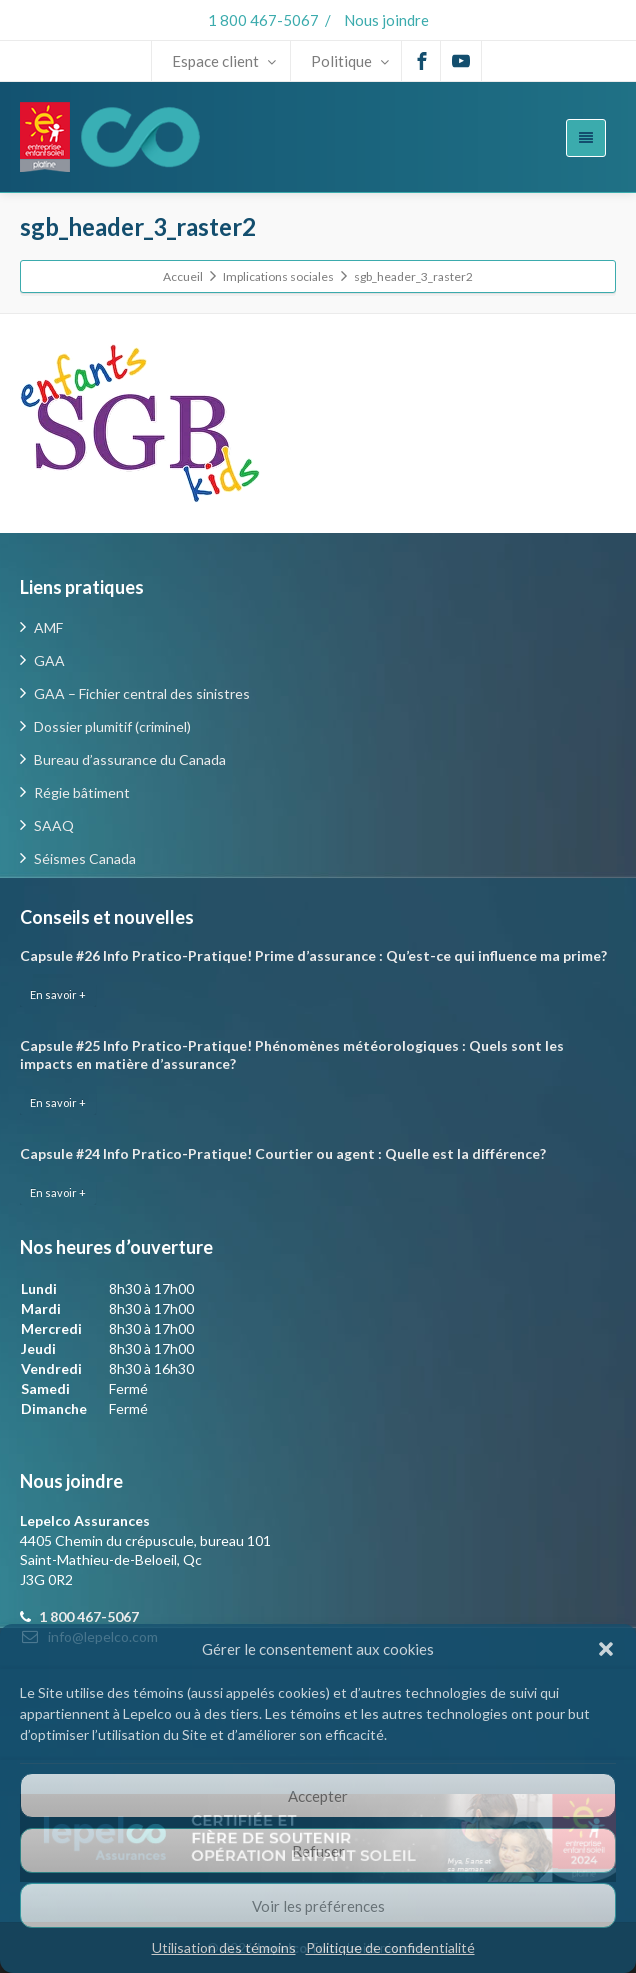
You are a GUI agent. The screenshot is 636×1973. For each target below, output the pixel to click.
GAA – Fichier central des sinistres (142, 693)
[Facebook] (422, 61)
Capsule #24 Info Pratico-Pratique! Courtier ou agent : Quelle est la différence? (283, 1153)
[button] (606, 1649)
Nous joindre (386, 20)
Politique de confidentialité (390, 1947)
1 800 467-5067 (263, 20)
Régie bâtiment (82, 792)
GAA (49, 660)
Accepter (318, 1796)
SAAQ (54, 825)
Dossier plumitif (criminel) (112, 726)
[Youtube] (461, 61)
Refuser (318, 1851)
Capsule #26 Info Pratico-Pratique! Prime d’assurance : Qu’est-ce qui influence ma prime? (313, 955)
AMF (48, 627)
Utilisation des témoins (224, 1947)
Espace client (224, 61)
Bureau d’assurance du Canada (130, 759)
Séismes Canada (85, 858)
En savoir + (58, 994)
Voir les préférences (318, 1906)
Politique (350, 61)
